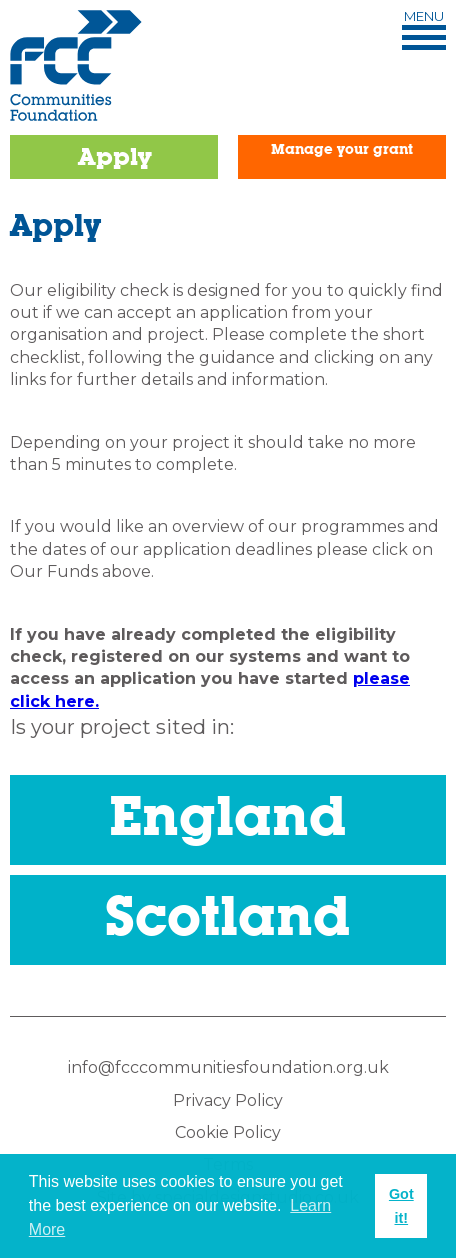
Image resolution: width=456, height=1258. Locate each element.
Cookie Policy (228, 1132)
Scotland (228, 914)
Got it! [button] (401, 1206)
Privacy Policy (228, 1100)
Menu (424, 30)
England (228, 814)
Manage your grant (342, 149)
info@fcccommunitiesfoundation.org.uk (228, 1067)
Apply (114, 156)
